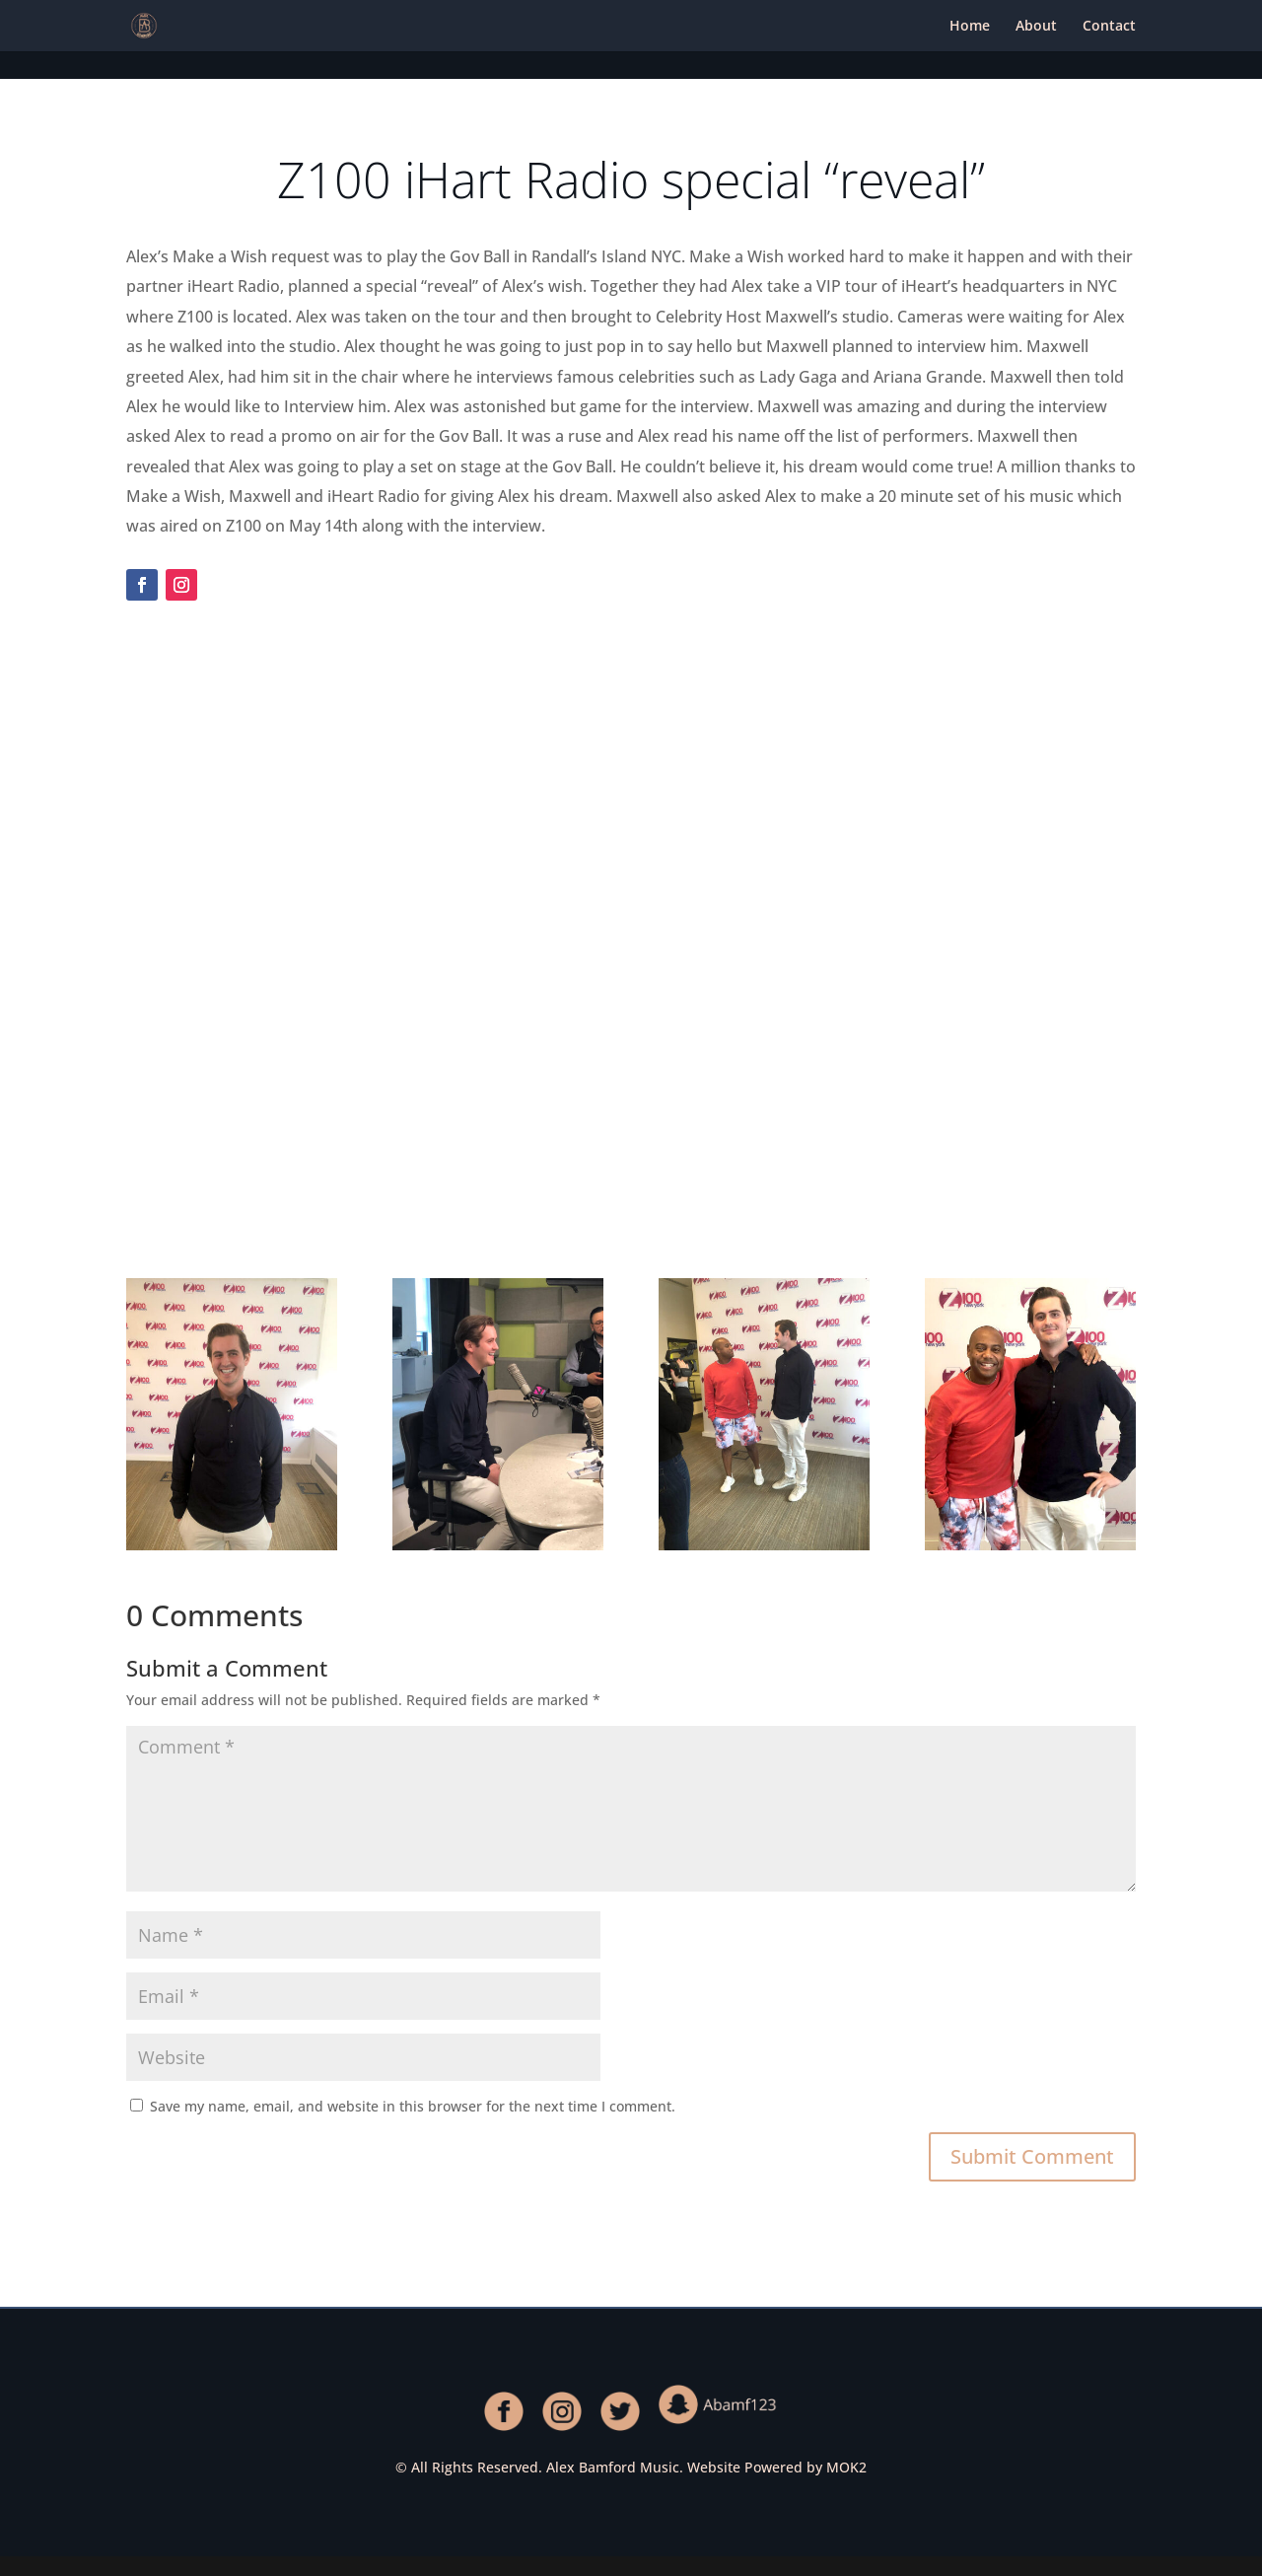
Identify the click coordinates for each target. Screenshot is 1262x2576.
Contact (1109, 27)
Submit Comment (1032, 2156)
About (1036, 27)
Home (969, 27)
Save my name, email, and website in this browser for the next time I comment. (412, 2106)
